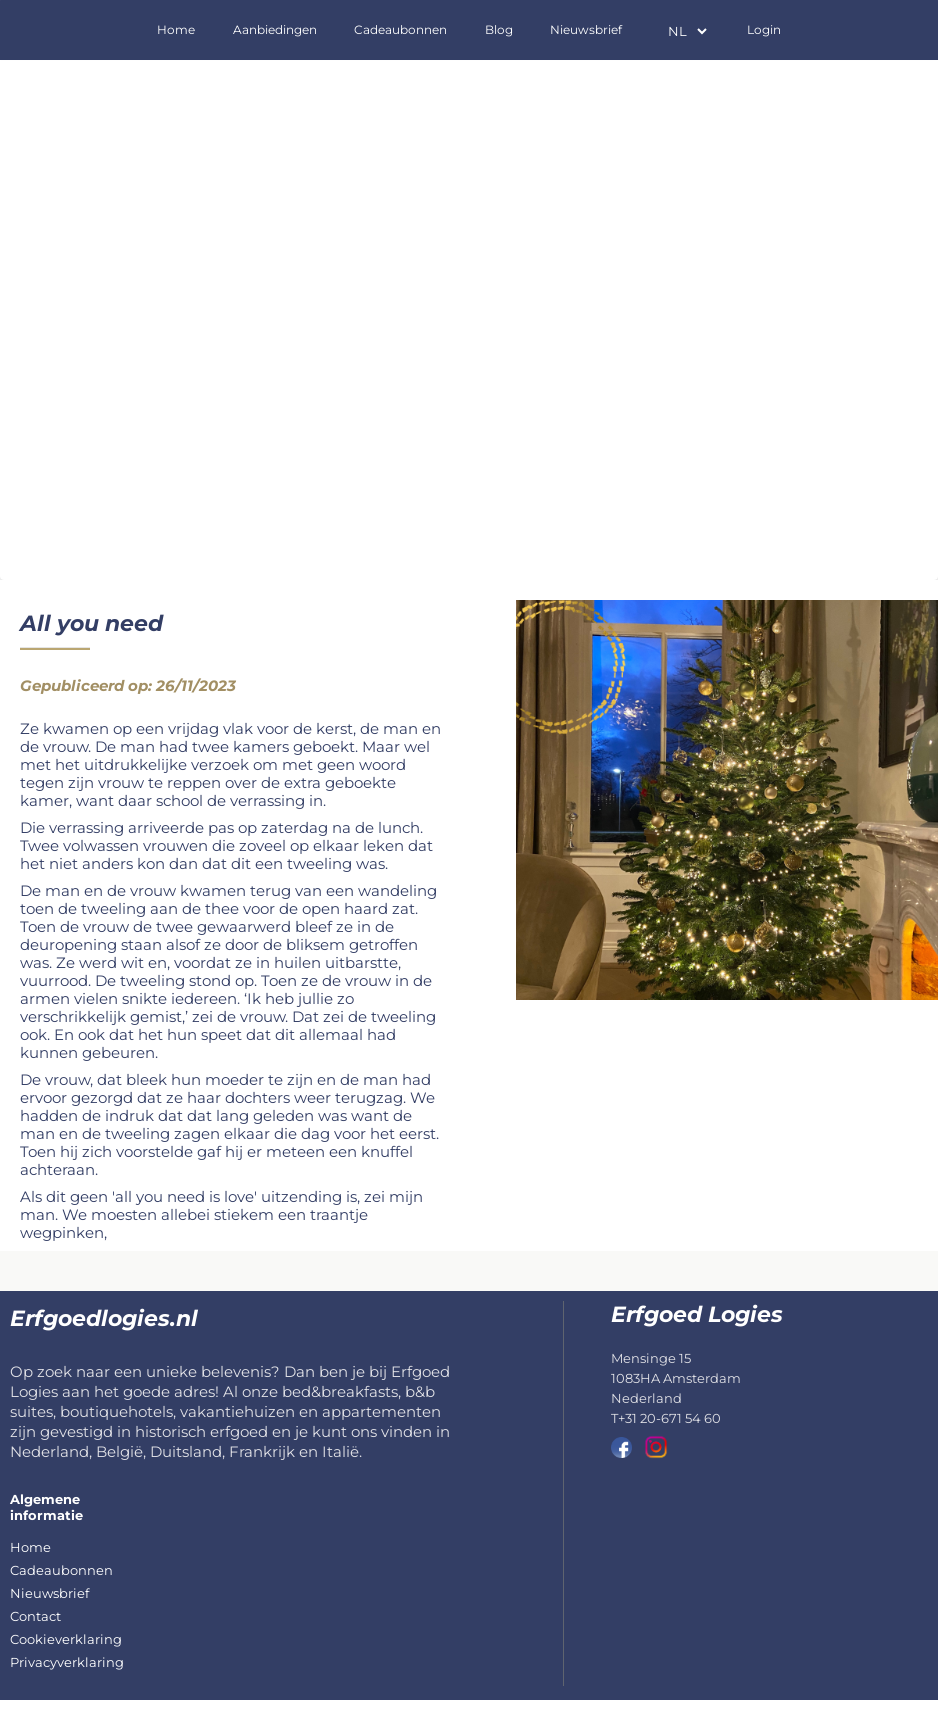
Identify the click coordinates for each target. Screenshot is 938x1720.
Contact (35, 1616)
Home (176, 29)
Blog (499, 29)
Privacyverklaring (67, 1662)
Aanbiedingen (275, 29)
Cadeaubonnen (400, 29)
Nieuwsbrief (586, 29)
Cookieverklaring (66, 1639)
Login (764, 29)
